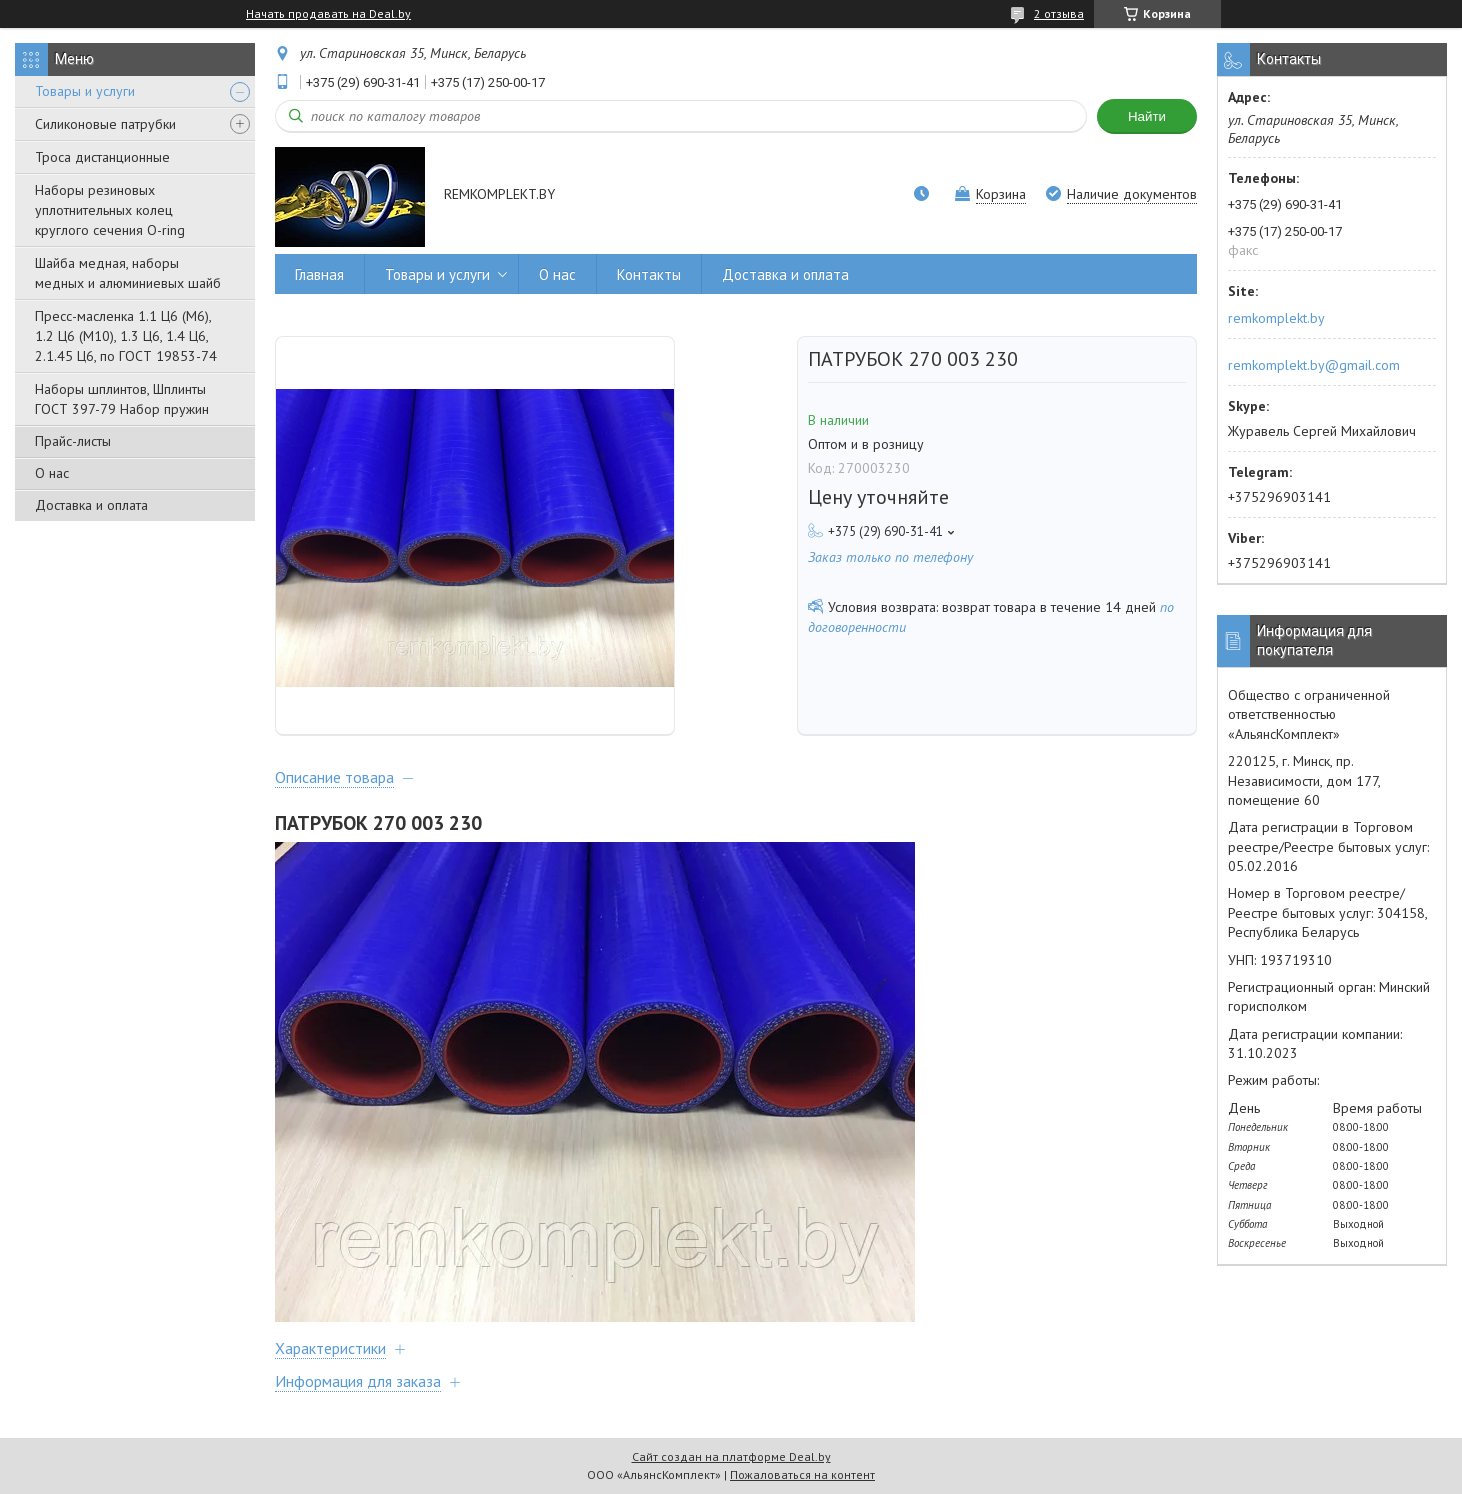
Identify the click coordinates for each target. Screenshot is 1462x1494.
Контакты (649, 274)
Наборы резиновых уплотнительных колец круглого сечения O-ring (110, 210)
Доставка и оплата (91, 505)
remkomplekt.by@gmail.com (1314, 365)
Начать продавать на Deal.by (328, 14)
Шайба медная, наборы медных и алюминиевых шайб (128, 273)
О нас (52, 473)
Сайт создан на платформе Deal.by (731, 1456)
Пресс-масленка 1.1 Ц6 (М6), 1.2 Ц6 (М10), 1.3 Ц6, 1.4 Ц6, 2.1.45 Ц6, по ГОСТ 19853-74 (126, 336)
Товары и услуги (85, 91)
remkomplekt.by (1276, 318)
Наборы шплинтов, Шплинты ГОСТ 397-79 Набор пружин (122, 399)
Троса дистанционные (102, 157)
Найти (1147, 116)
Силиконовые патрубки (105, 124)
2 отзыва (1059, 13)
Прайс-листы (73, 441)
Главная (319, 274)
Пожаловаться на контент (802, 1474)
